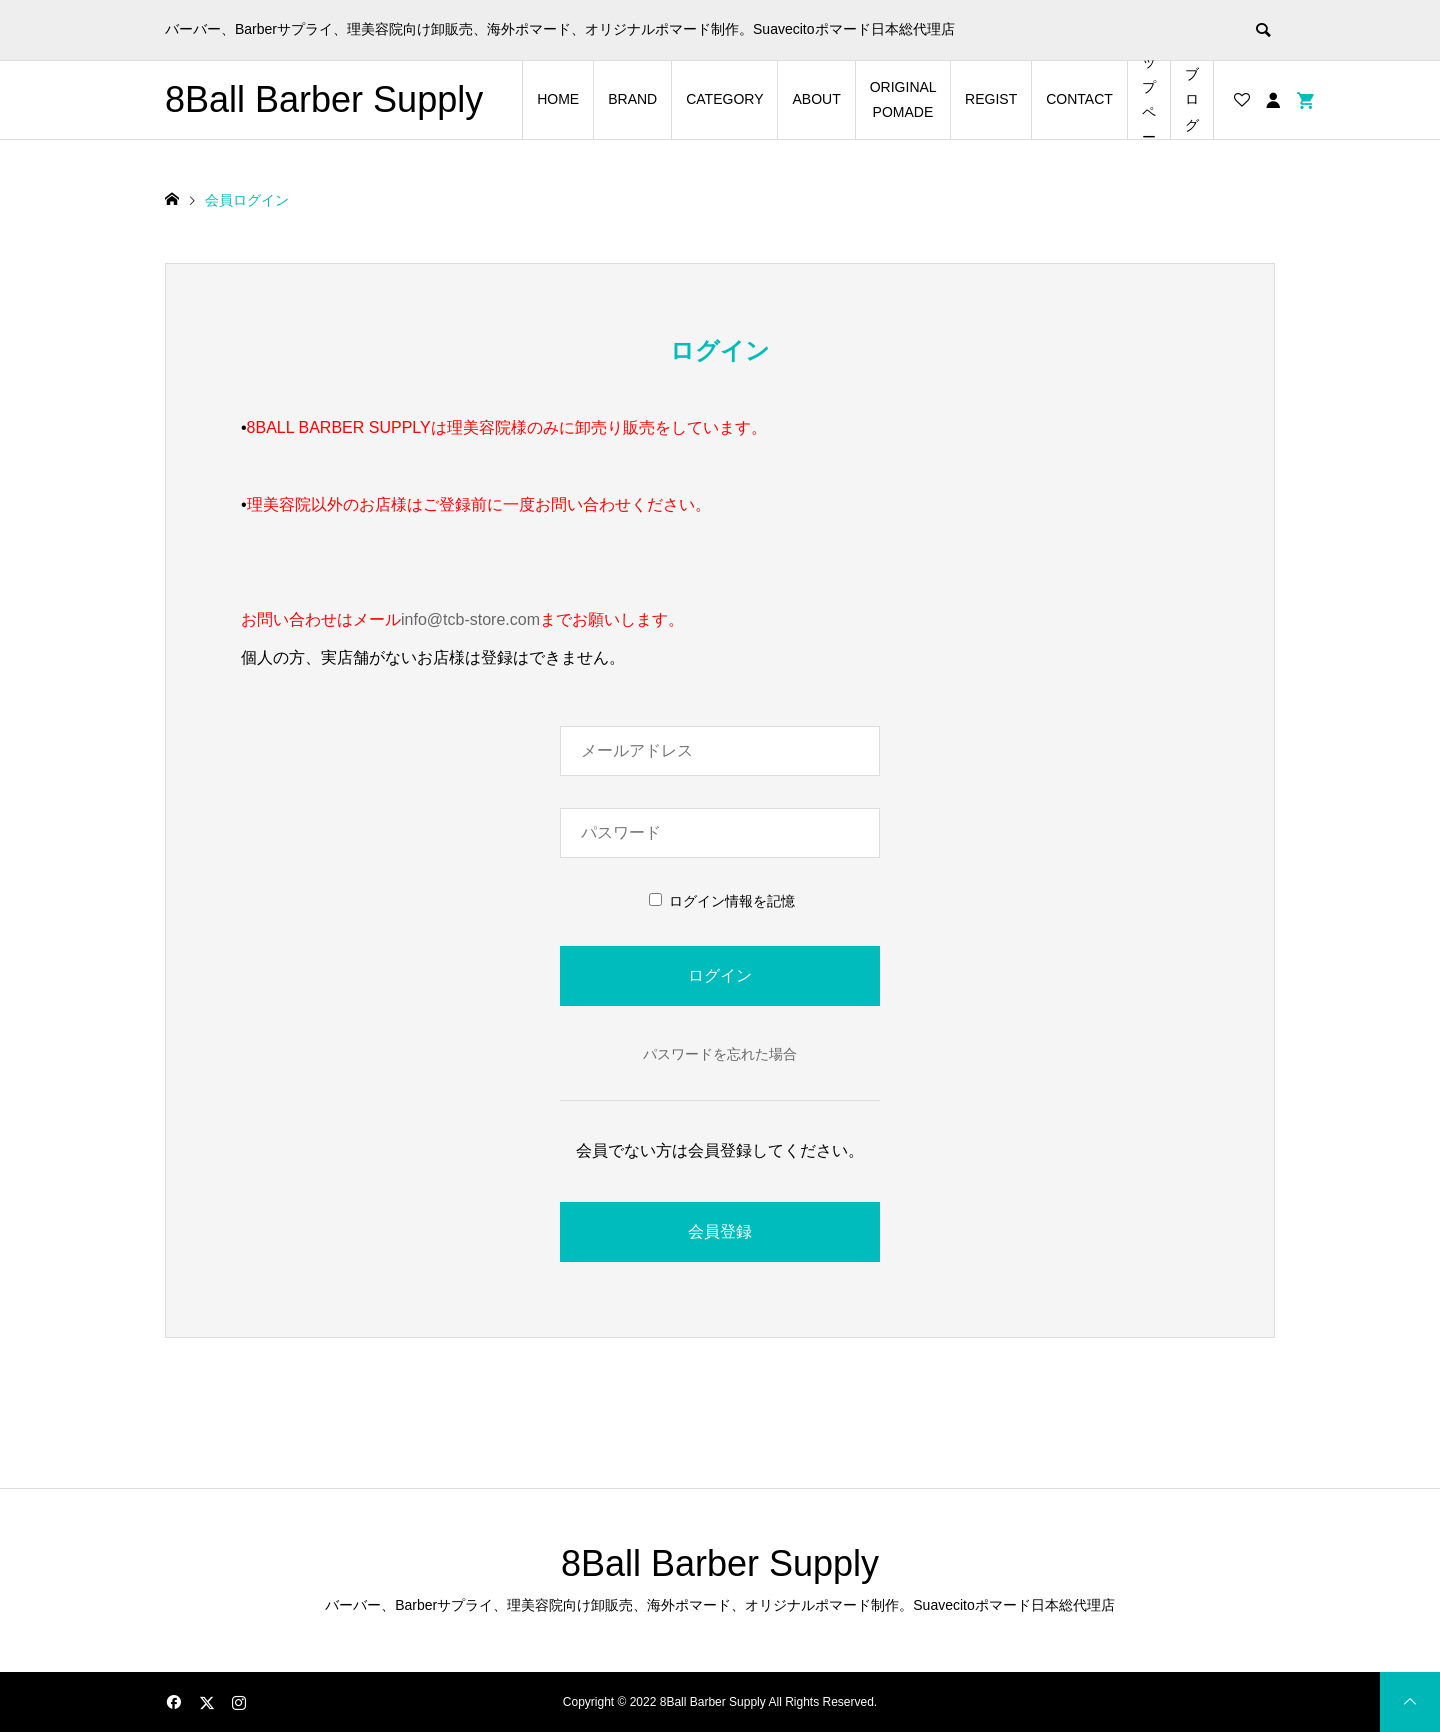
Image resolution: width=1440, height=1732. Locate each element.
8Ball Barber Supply (324, 99)
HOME (558, 99)
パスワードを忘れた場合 (720, 1054)
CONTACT (1079, 99)
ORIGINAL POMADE (903, 99)
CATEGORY (724, 99)
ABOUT (816, 99)
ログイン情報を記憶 (722, 901)
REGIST (991, 99)
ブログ (1192, 99)
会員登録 (720, 1231)
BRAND (632, 99)
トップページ (1149, 100)
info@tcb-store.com (470, 619)
